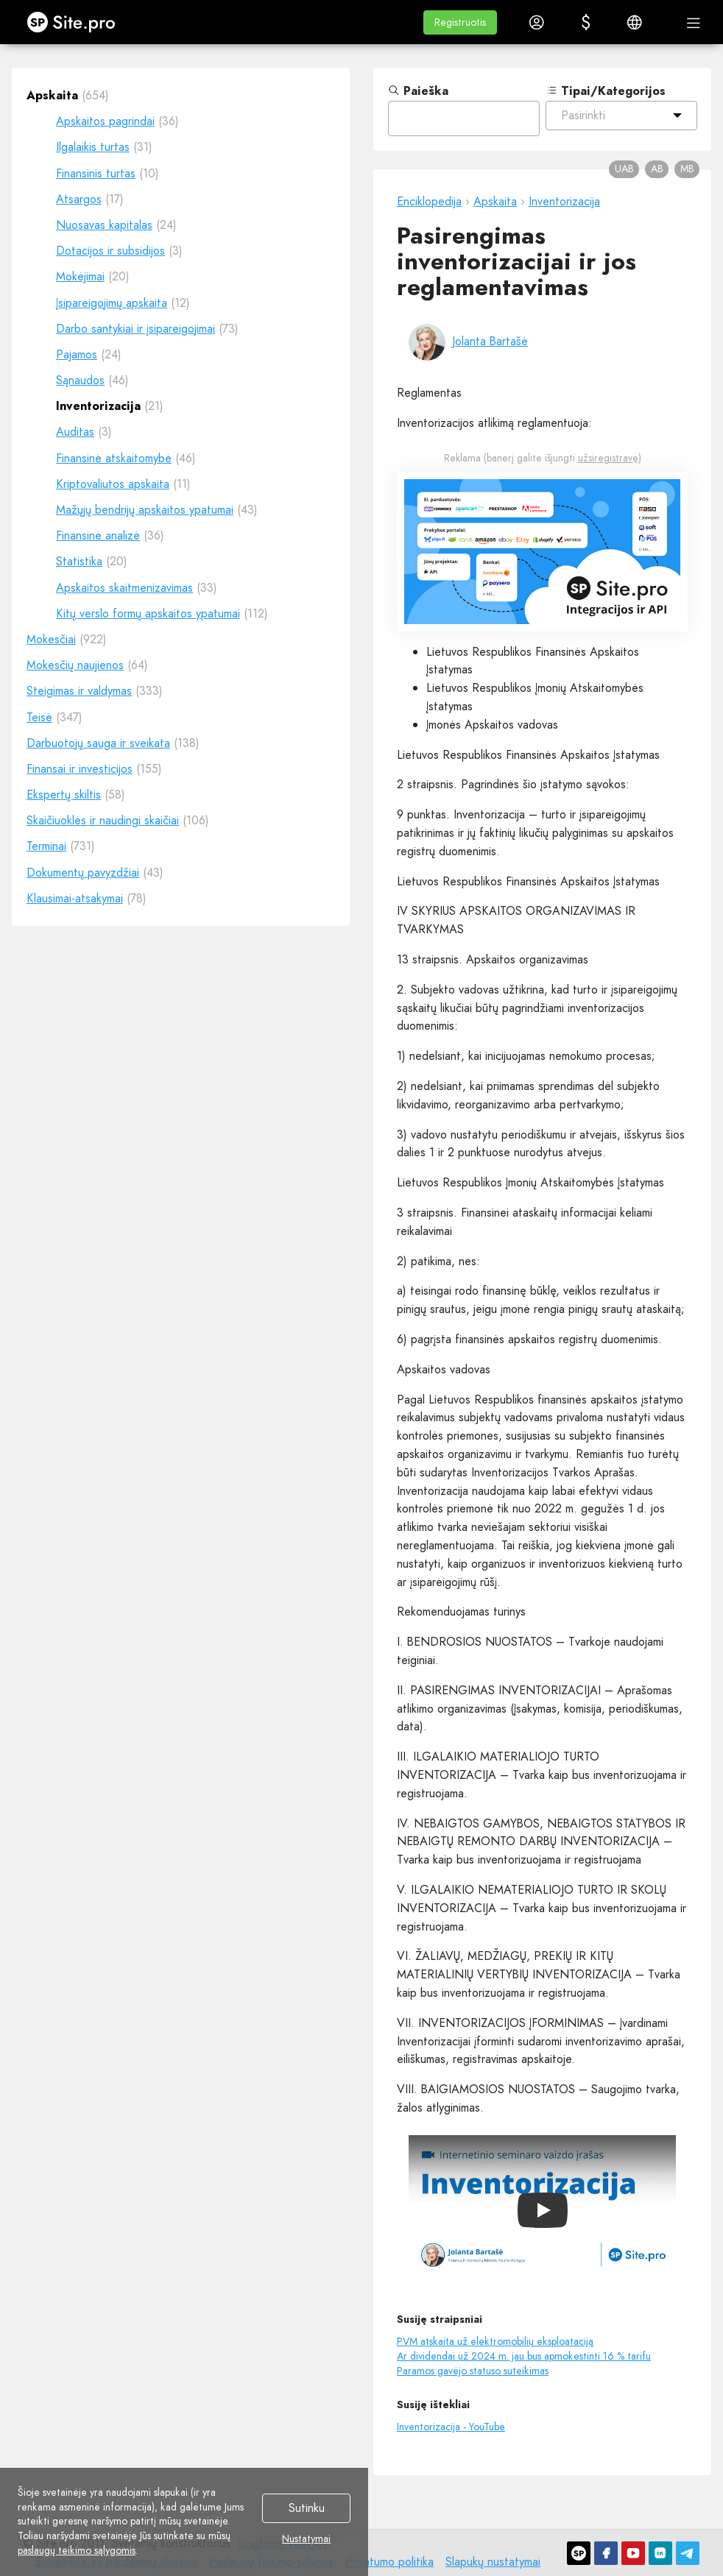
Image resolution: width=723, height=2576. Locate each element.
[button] (460, 22)
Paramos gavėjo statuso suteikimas (473, 2370)
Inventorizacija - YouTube (451, 2426)
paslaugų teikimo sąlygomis (76, 2550)
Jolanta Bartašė (490, 341)
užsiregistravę (608, 457)
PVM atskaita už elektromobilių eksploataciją (495, 2341)
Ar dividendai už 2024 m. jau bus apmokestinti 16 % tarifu (524, 2356)
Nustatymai (306, 2539)
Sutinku (307, 2508)
